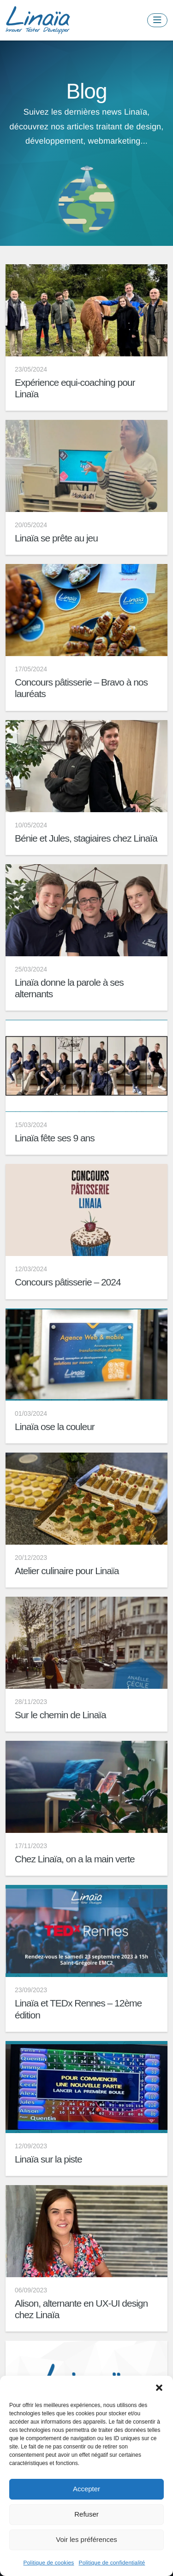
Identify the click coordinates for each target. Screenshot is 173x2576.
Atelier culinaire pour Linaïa (67, 1570)
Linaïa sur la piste (48, 2159)
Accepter (86, 2489)
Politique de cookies (49, 2562)
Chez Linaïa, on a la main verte (75, 1859)
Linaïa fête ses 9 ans (55, 1138)
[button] (159, 2387)
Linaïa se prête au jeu (56, 538)
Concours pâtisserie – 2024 (68, 1282)
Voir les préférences (86, 2539)
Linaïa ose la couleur (55, 1426)
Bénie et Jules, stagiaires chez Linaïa (86, 838)
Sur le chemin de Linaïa (60, 1715)
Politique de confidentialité (112, 2562)
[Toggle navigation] (157, 20)
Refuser (86, 2514)
